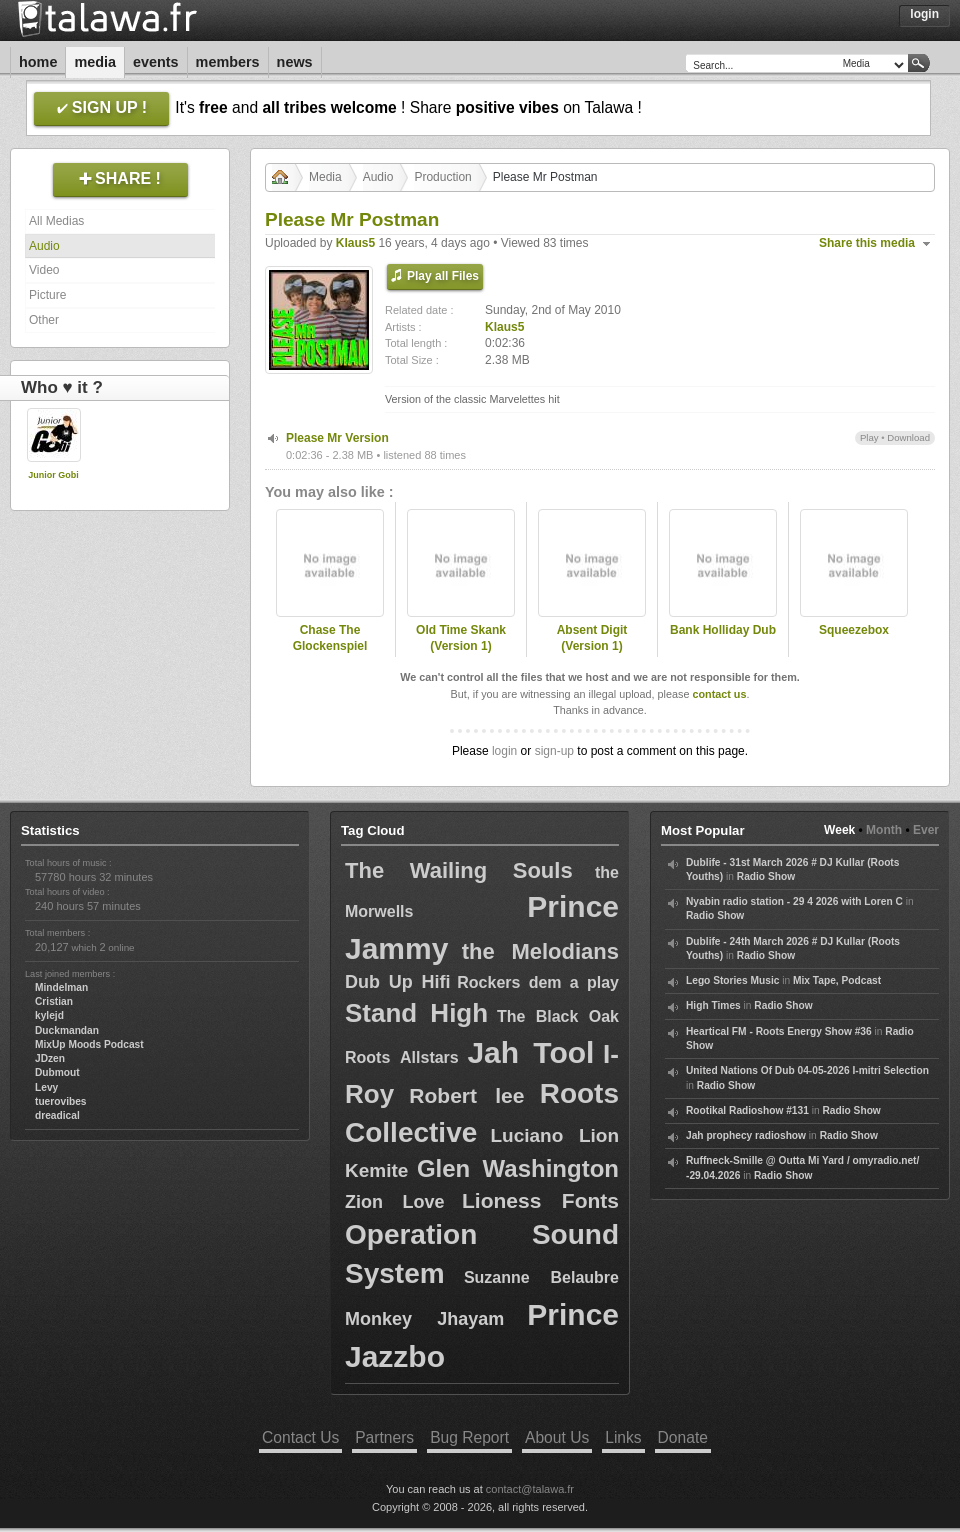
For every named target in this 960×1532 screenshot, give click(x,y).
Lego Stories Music (732, 980)
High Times (713, 1005)
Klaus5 (355, 243)
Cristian (54, 1001)
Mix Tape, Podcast (837, 980)
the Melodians (540, 951)
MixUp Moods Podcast (89, 1044)
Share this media (867, 243)
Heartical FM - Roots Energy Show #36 (779, 1031)
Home (38, 62)
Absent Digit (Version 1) (592, 638)
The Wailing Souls (459, 870)
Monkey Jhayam (424, 1319)
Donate (683, 1437)
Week (839, 830)
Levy (46, 1087)
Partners (384, 1437)
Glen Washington (518, 1168)
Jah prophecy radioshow (746, 1135)
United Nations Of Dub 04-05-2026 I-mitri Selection (807, 1070)
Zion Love (395, 1202)
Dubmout (57, 1072)
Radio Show (766, 876)
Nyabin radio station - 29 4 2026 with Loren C (794, 901)
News (295, 62)
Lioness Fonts (540, 1200)
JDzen (50, 1058)
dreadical (57, 1115)
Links (623, 1437)
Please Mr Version (337, 438)
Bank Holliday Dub (723, 630)
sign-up (554, 751)
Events (156, 62)
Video (44, 270)
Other (44, 320)
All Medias (56, 221)
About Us (557, 1437)
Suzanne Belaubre (541, 1277)
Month (884, 830)
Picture (47, 295)
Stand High (416, 1013)
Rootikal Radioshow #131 (747, 1110)
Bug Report (469, 1437)
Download (908, 437)
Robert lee (466, 1095)
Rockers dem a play (538, 982)
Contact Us (300, 1437)
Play (869, 437)
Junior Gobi (53, 475)
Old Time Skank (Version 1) (461, 638)
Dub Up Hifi (398, 982)
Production (442, 177)
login (504, 751)
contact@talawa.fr (530, 1489)
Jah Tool (530, 1052)
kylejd (49, 1015)
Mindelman (61, 987)
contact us (719, 694)
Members (228, 62)
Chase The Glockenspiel (330, 638)
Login (924, 14)
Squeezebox (854, 630)
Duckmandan (67, 1030)
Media (95, 62)
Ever (926, 830)
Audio (44, 246)
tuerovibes (61, 1101)
